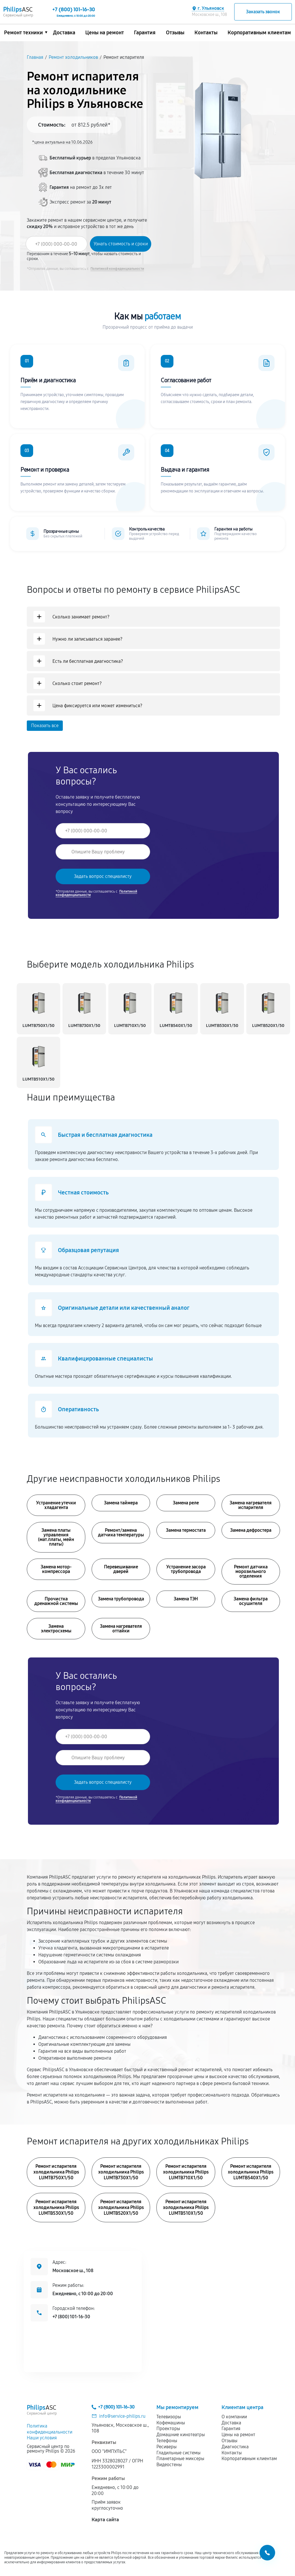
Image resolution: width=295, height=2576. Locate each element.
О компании (234, 2416)
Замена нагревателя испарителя (251, 1505)
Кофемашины (170, 2423)
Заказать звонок (263, 11)
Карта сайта (105, 2520)
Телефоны (166, 2440)
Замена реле (186, 1503)
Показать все (44, 725)
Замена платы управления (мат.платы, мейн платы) (56, 1537)
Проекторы (168, 2428)
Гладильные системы (178, 2452)
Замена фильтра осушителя (251, 1601)
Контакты (206, 32)
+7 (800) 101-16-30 (71, 2316)
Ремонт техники (23, 32)
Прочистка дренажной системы (56, 1601)
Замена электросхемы (56, 1628)
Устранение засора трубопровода (186, 1569)
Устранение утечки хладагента (56, 1505)
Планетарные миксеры (180, 2458)
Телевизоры (168, 2416)
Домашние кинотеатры (180, 2434)
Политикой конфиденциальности (117, 269)
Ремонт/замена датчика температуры (121, 1532)
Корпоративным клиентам (259, 32)
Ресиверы (166, 2446)
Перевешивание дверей (121, 1569)
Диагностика (235, 2446)
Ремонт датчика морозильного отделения (251, 1571)
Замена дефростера (250, 1530)
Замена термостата (186, 1530)
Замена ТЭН (186, 1599)
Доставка (64, 32)
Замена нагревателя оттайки (121, 1628)
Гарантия (145, 32)
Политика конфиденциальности (49, 2429)
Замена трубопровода (121, 1599)
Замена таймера (121, 1503)
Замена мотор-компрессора (56, 1569)
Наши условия (42, 2437)
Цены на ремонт (104, 32)
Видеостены (169, 2464)
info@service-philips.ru (122, 2416)
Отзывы (175, 32)
